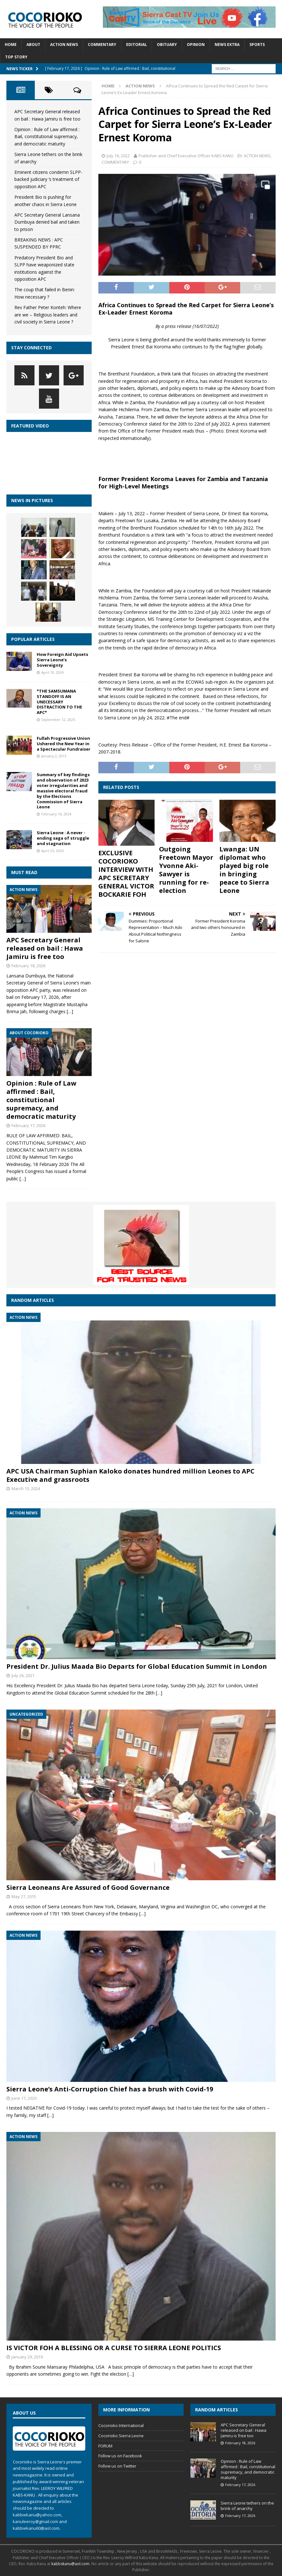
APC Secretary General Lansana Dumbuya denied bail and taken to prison (47, 222)
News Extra (227, 44)
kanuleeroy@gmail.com (35, 2521)
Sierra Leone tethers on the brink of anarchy (247, 2505)
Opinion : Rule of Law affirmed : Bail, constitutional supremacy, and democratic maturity (47, 136)
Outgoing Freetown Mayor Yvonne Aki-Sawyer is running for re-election (186, 870)
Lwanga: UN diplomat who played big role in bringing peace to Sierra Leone (244, 870)
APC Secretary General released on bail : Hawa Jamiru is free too (44, 948)
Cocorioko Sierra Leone (121, 2436)
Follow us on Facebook (120, 2456)
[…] (70, 1011)
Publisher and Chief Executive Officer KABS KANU (186, 156)
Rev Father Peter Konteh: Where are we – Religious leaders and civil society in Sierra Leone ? (47, 314)
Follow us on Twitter (117, 2466)
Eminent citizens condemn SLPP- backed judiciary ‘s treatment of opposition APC (48, 179)
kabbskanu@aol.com (70, 2563)
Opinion (196, 44)
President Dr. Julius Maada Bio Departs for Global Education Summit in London (136, 1666)
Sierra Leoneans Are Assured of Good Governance (88, 1887)
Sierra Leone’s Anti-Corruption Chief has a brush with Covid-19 (109, 2089)
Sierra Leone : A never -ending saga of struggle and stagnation (63, 838)
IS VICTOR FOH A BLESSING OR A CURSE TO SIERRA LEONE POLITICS (113, 2347)
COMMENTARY (102, 44)
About (33, 44)
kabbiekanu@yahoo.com (37, 2515)
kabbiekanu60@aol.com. (36, 2528)
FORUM (105, 2446)
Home (11, 44)
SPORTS (257, 44)
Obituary (167, 44)
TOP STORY (16, 57)
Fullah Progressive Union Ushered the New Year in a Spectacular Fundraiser (63, 743)
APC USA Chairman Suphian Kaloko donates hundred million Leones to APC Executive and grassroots (130, 1475)
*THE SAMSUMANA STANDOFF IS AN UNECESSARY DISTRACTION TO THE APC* (59, 702)
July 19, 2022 (118, 156)
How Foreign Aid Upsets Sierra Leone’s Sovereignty (62, 659)
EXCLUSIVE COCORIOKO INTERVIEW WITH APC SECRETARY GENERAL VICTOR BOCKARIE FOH (126, 874)
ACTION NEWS (64, 44)
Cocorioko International (121, 2425)
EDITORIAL (136, 44)
